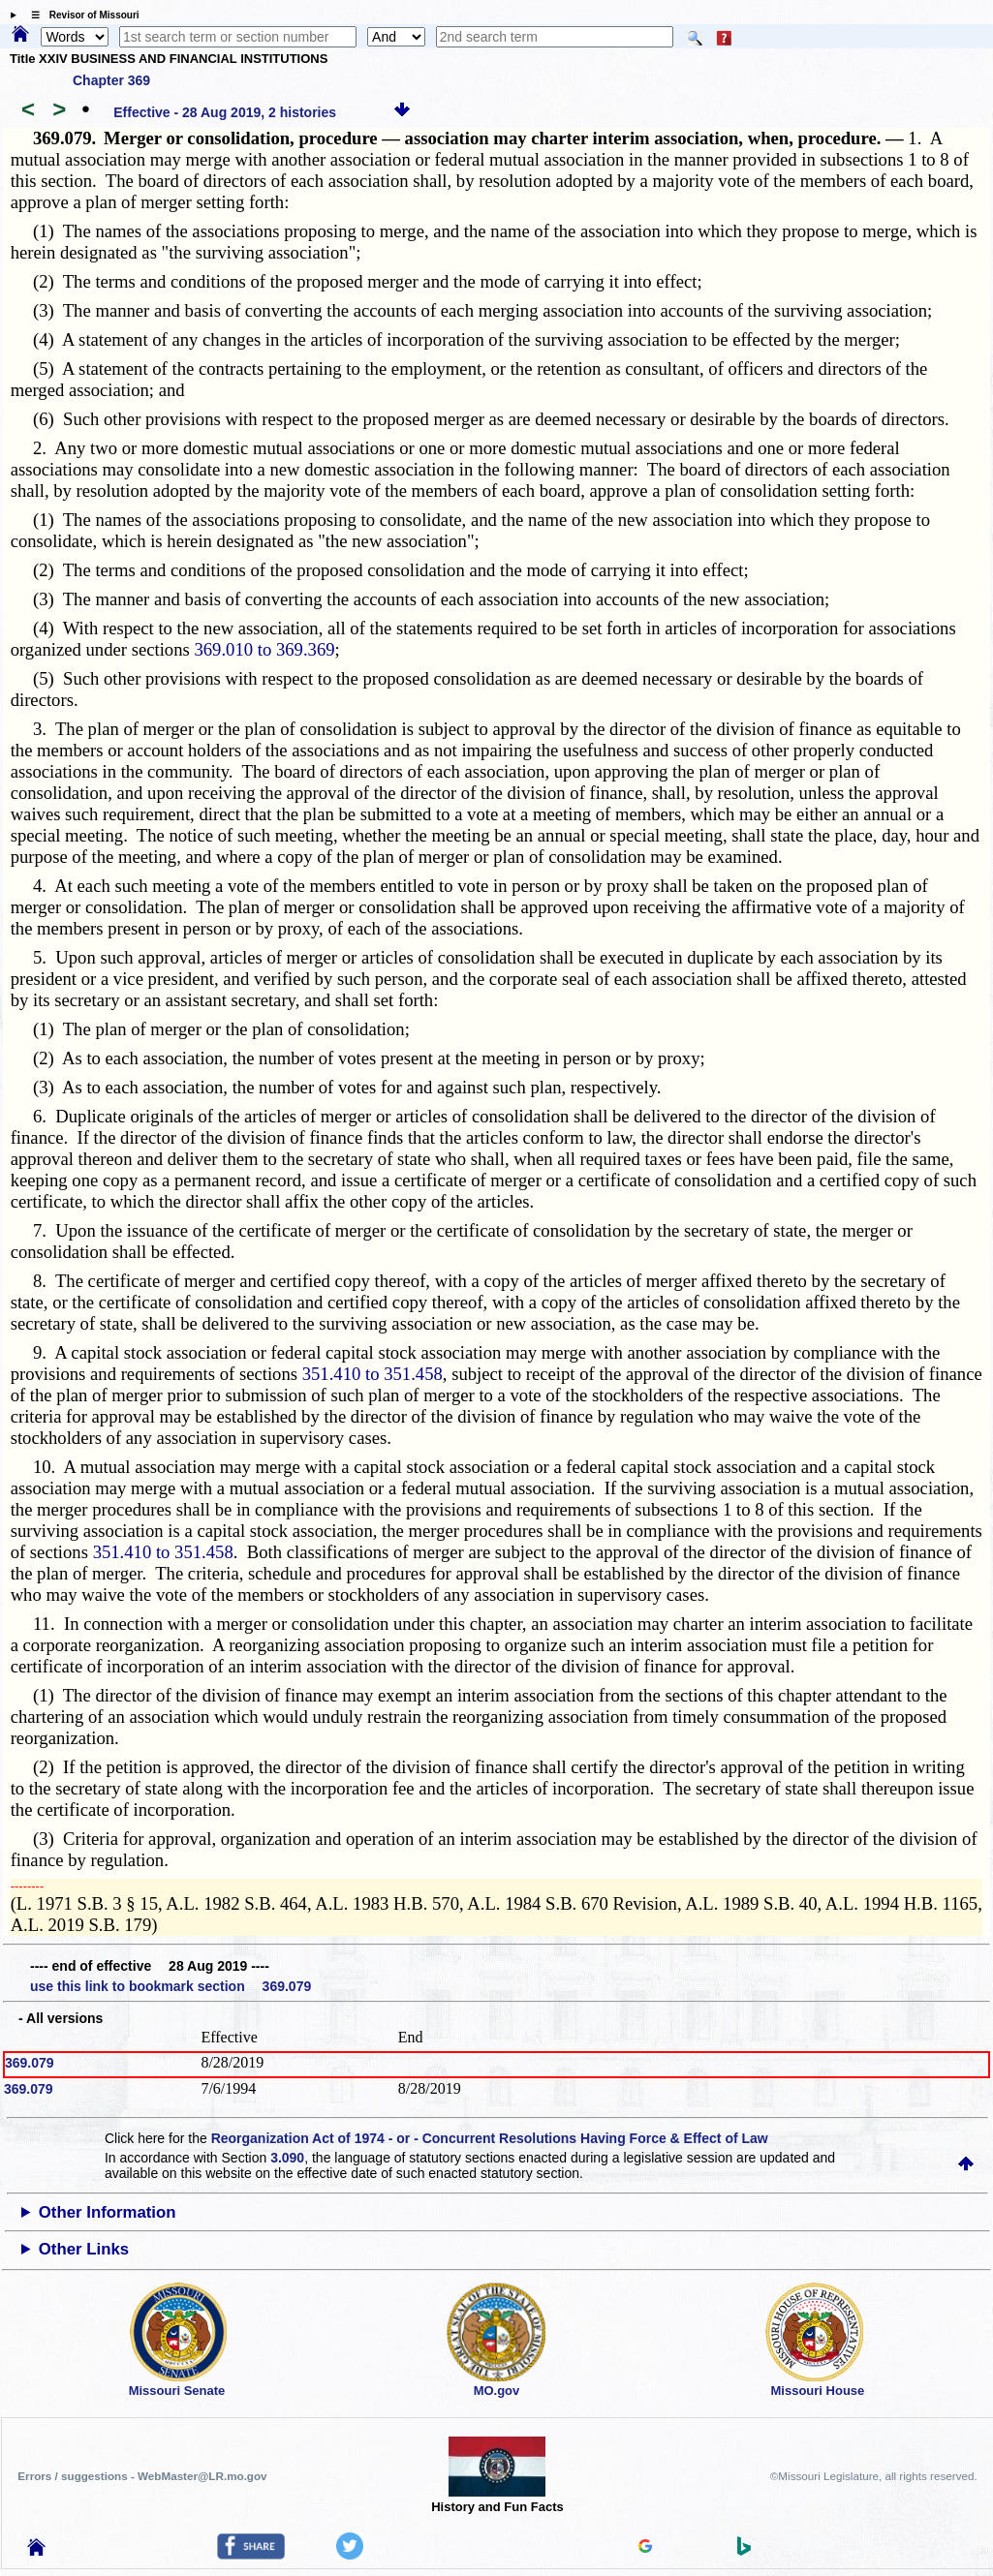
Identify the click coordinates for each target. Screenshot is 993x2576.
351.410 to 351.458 (372, 1374)
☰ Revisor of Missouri (80, 15)
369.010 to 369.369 (264, 649)
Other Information (107, 2212)
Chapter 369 (111, 80)
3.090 (287, 2157)
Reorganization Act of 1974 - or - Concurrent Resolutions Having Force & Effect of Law (489, 2138)
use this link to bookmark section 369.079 (170, 1986)
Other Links (84, 2249)
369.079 (29, 2062)
